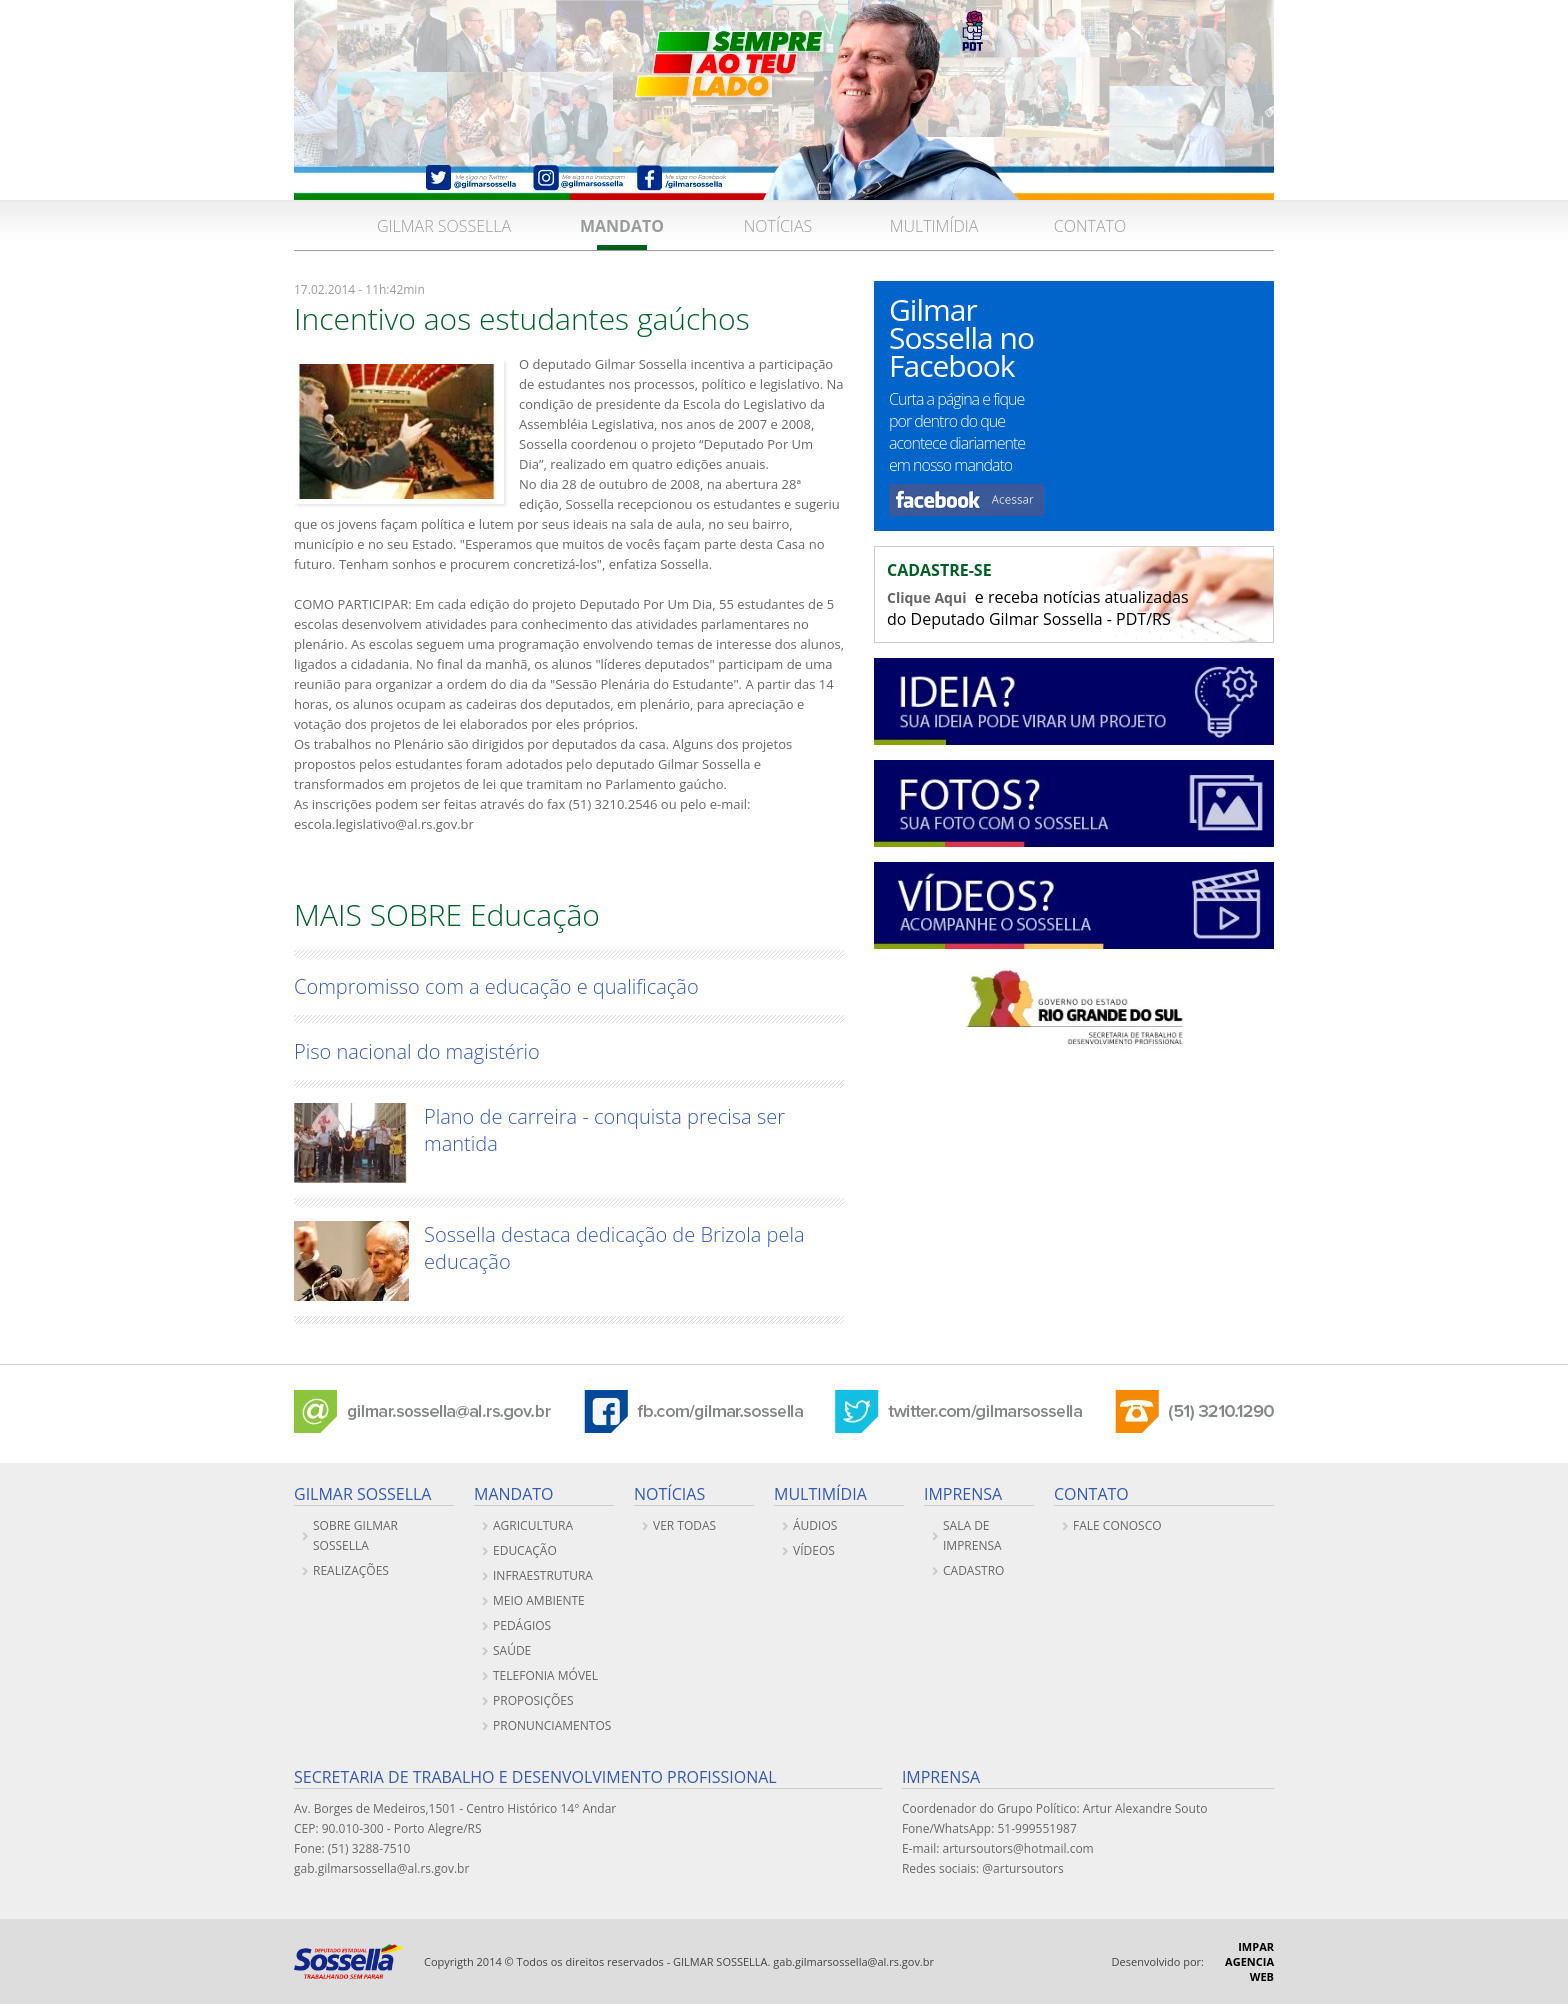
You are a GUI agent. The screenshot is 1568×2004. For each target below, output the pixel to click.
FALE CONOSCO (1117, 1525)
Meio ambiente (539, 1600)
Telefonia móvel (545, 1675)
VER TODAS (684, 1525)
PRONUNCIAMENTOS (552, 1725)
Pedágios (522, 1625)
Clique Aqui (926, 597)
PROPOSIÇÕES (533, 1700)
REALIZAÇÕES (351, 1570)
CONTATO (1090, 226)
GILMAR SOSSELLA (444, 226)
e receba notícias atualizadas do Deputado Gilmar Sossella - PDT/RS (1074, 594)
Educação (525, 1550)
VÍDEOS (814, 1550)
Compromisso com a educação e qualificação (496, 986)
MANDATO (622, 226)
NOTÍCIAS (778, 226)
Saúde (512, 1650)
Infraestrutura (543, 1575)
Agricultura (533, 1525)
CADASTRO (973, 1570)
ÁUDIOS (815, 1525)
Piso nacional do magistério (417, 1051)
